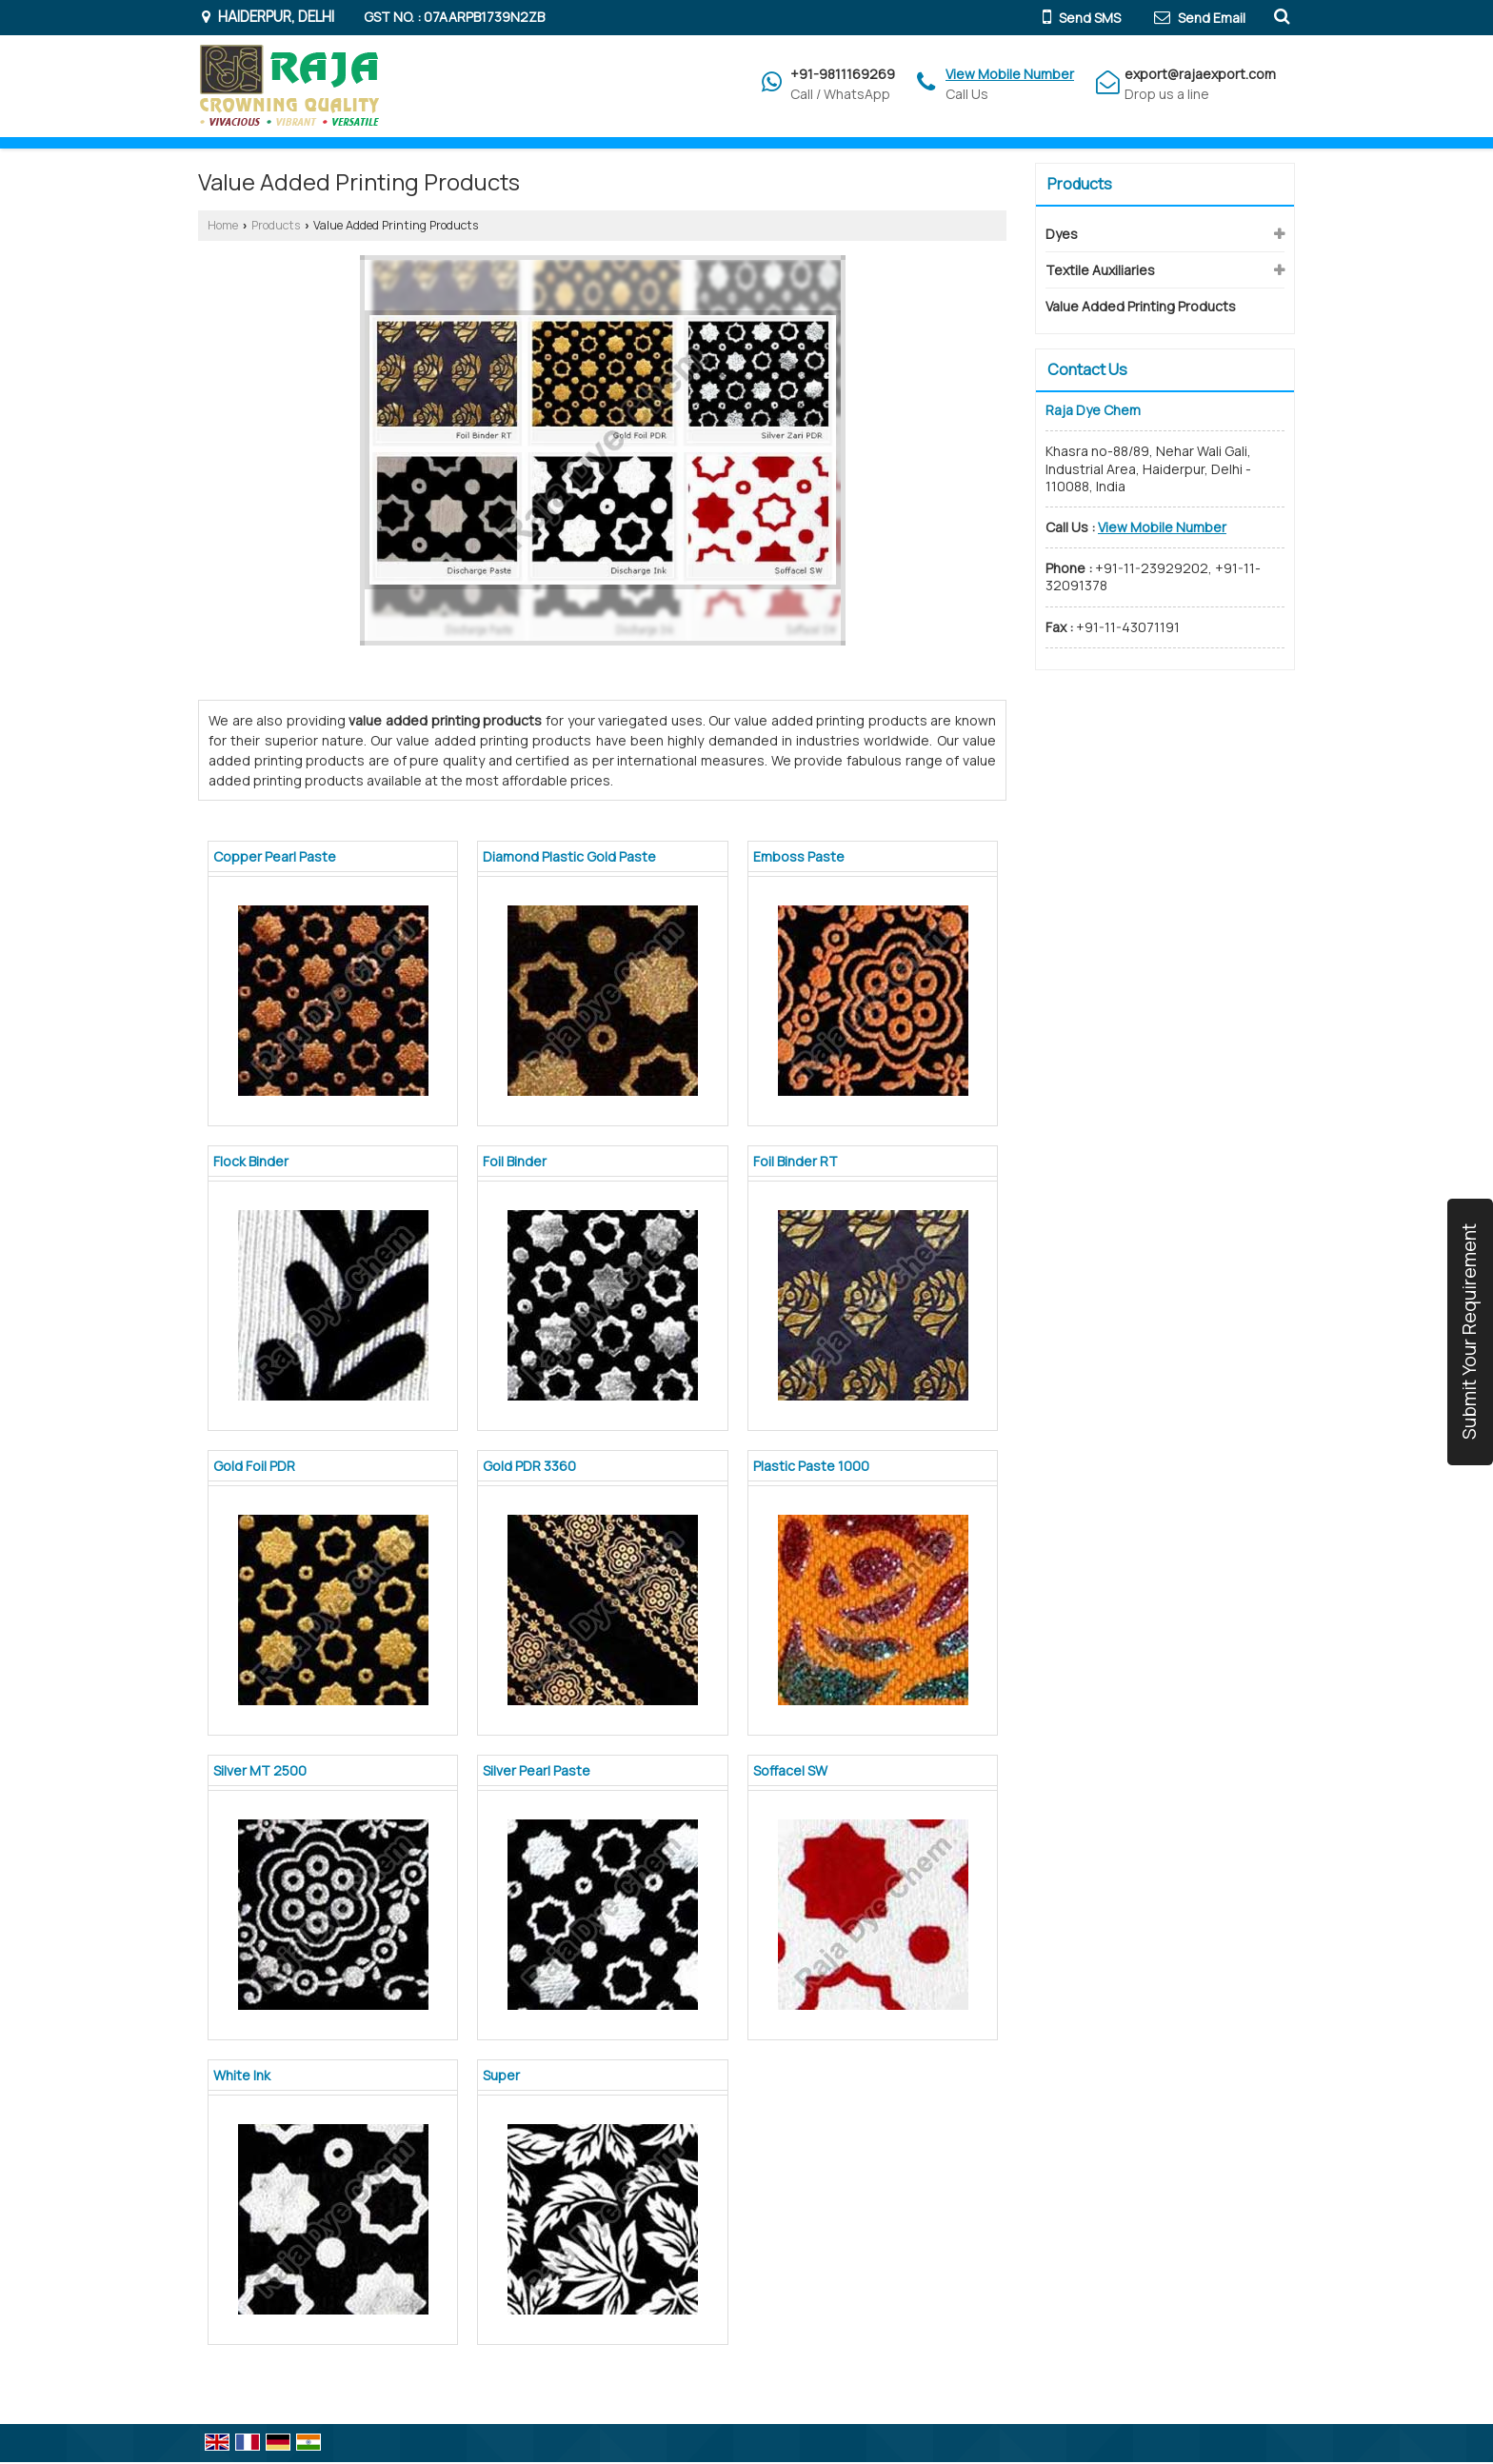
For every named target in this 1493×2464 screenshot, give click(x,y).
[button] (1010, 74)
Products (275, 225)
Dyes (1061, 234)
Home (223, 225)
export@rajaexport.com (1200, 74)
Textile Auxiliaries (1100, 270)
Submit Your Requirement (1469, 1332)
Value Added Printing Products (1140, 306)
